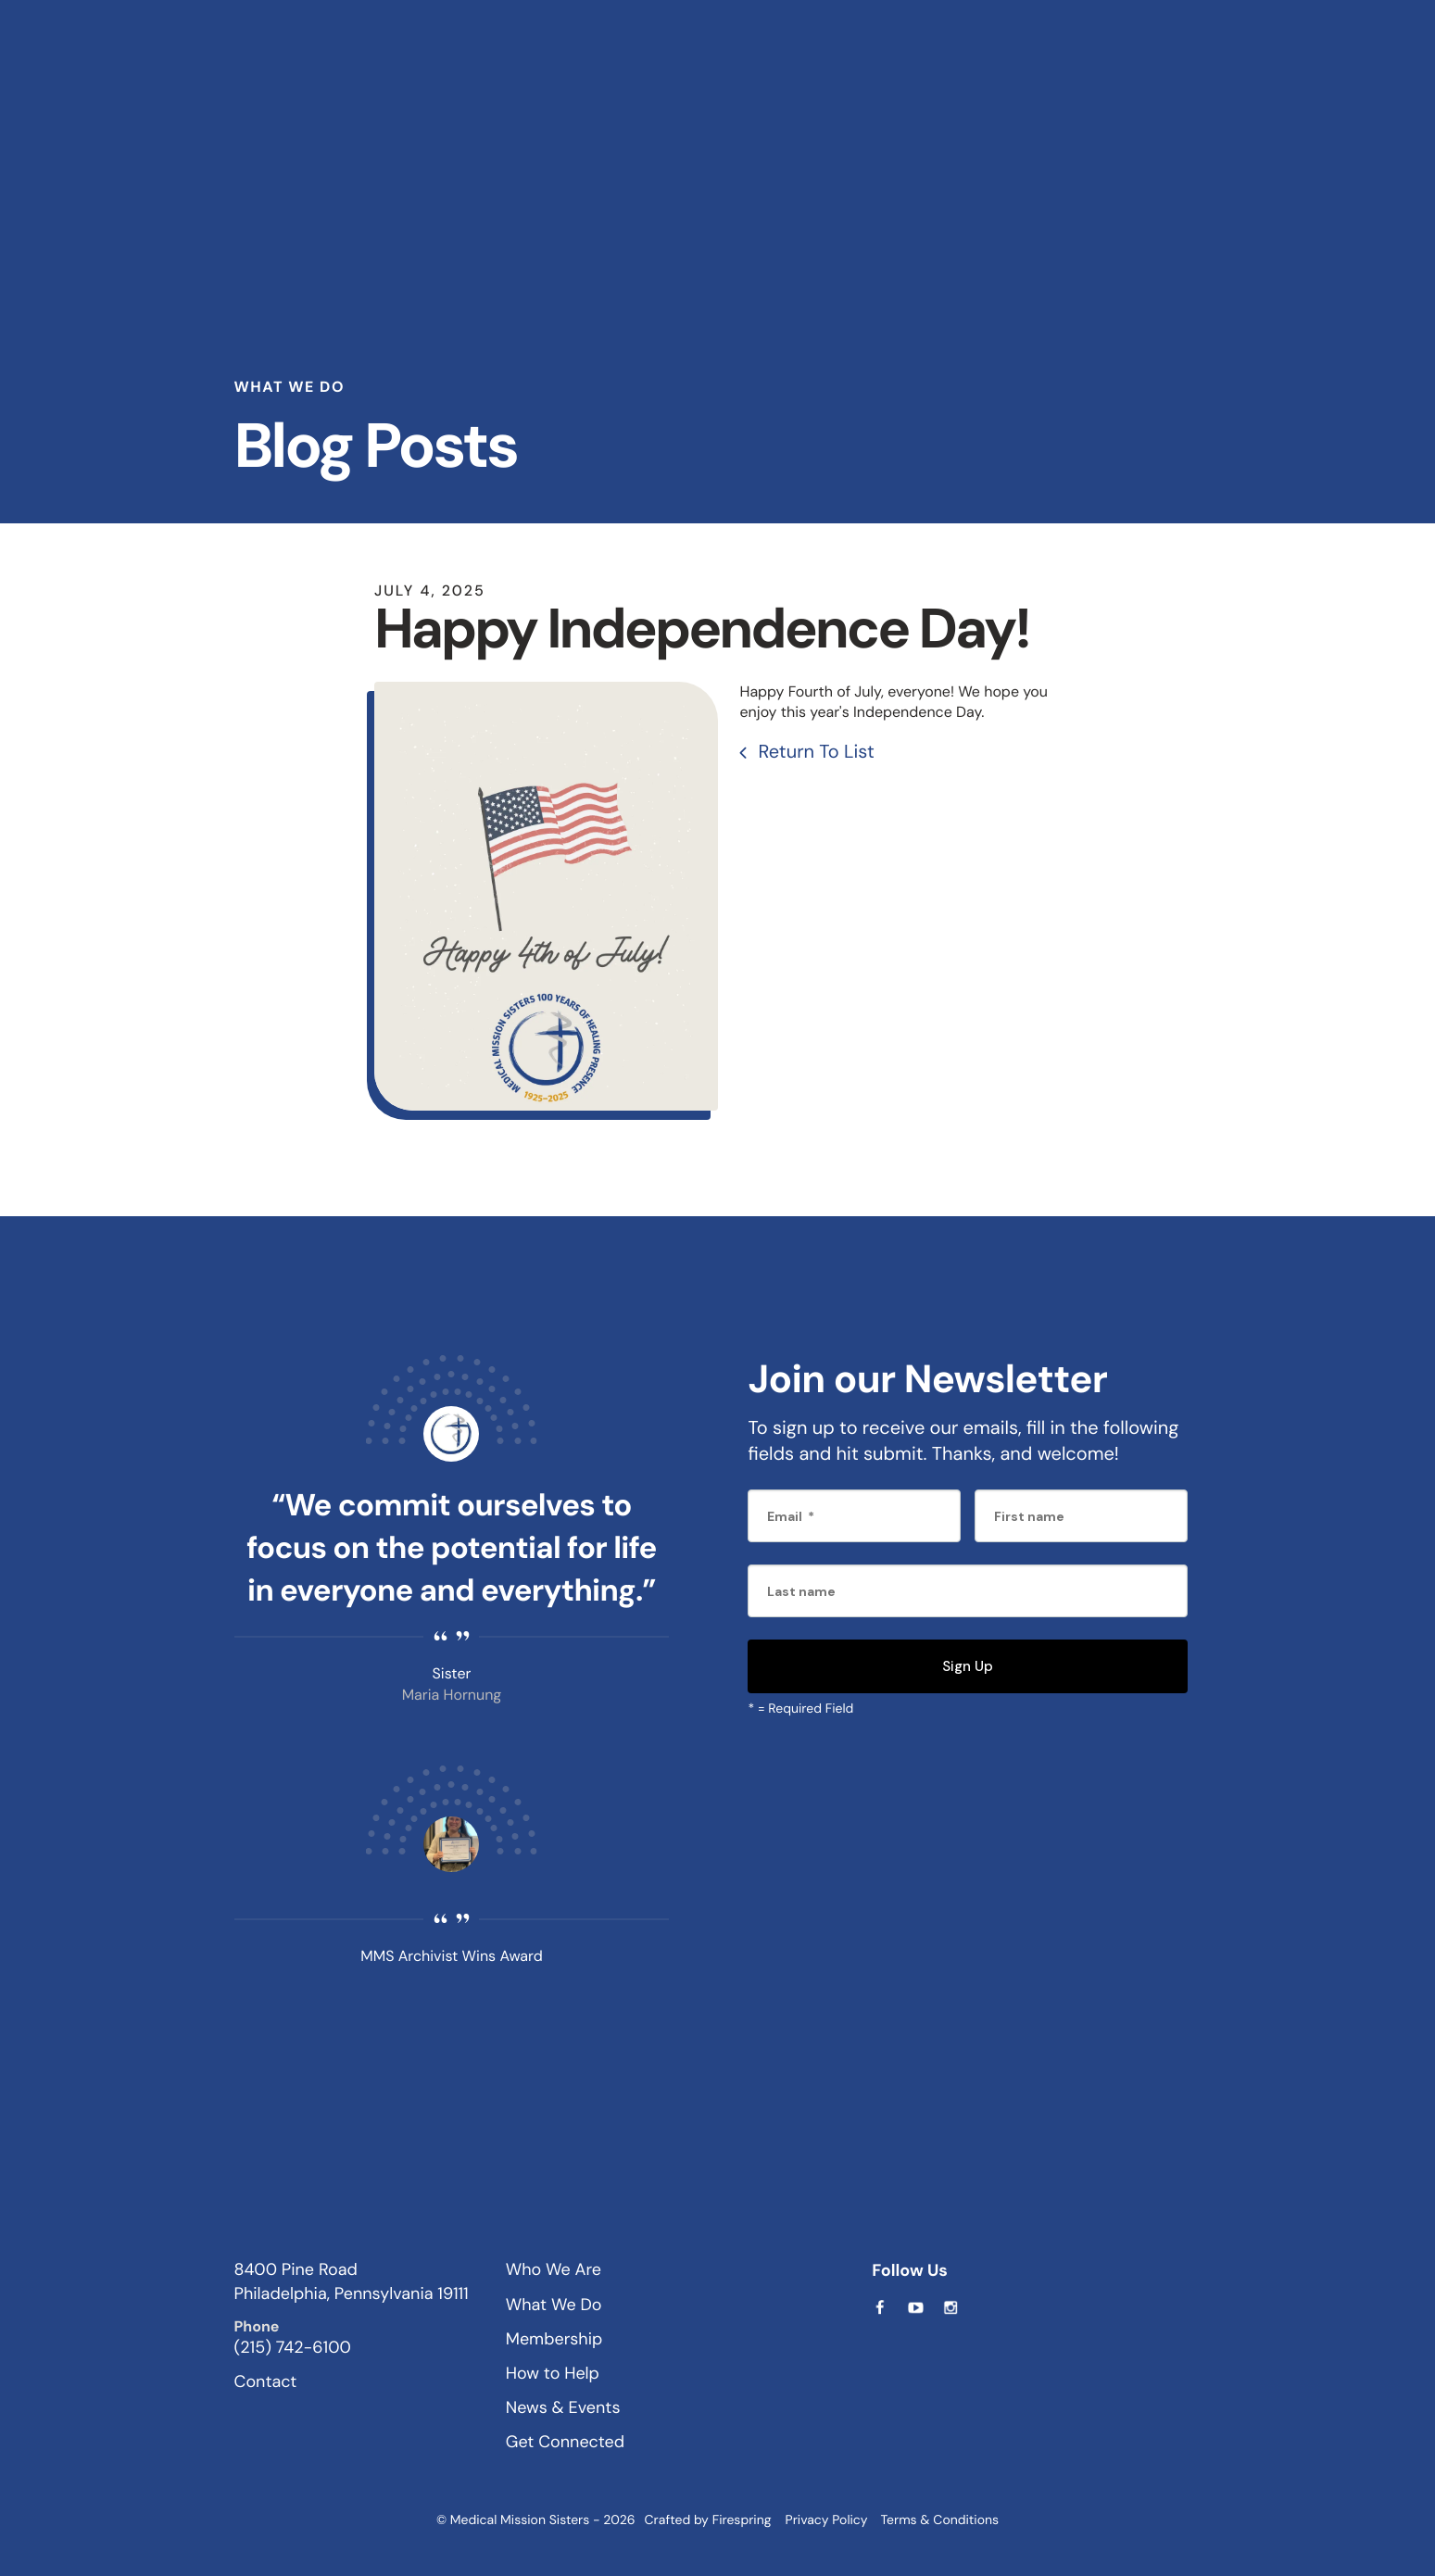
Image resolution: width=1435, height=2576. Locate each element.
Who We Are (553, 2269)
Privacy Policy (827, 2519)
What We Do (554, 2304)
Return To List (814, 751)
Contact (265, 2380)
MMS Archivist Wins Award (451, 1955)
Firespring (742, 2519)
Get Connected (565, 2441)
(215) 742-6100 (292, 2346)
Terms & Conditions (939, 2519)
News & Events (563, 2406)
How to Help (552, 2372)
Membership (554, 2338)
